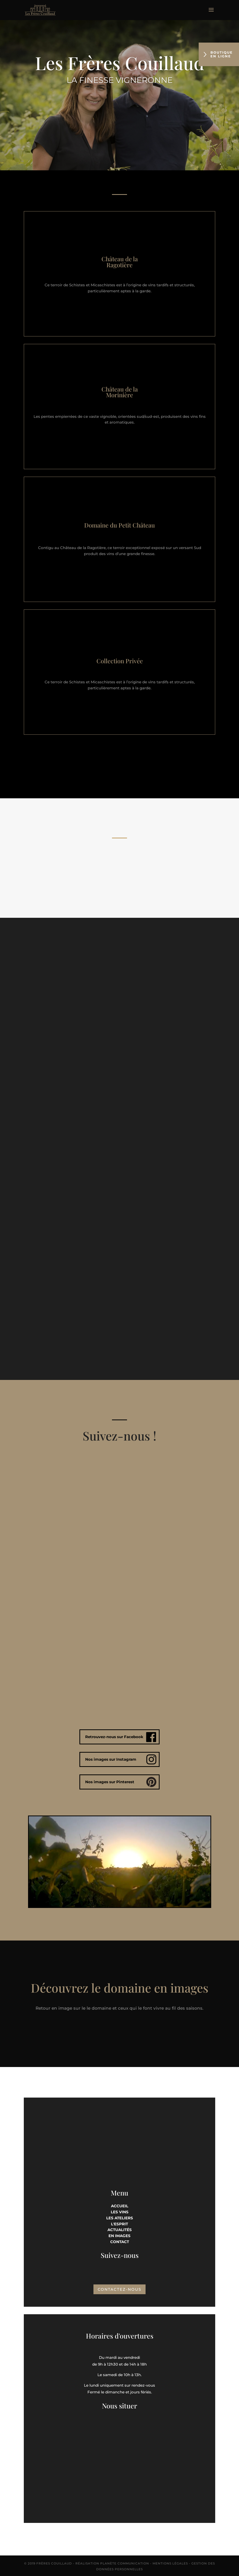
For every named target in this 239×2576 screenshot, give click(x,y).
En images (119, 2235)
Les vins (120, 2212)
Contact (119, 2241)
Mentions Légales (170, 2563)
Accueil (119, 2206)
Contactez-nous (119, 2289)
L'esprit (119, 2224)
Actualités (119, 2229)
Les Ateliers (119, 2218)
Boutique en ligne (218, 54)
